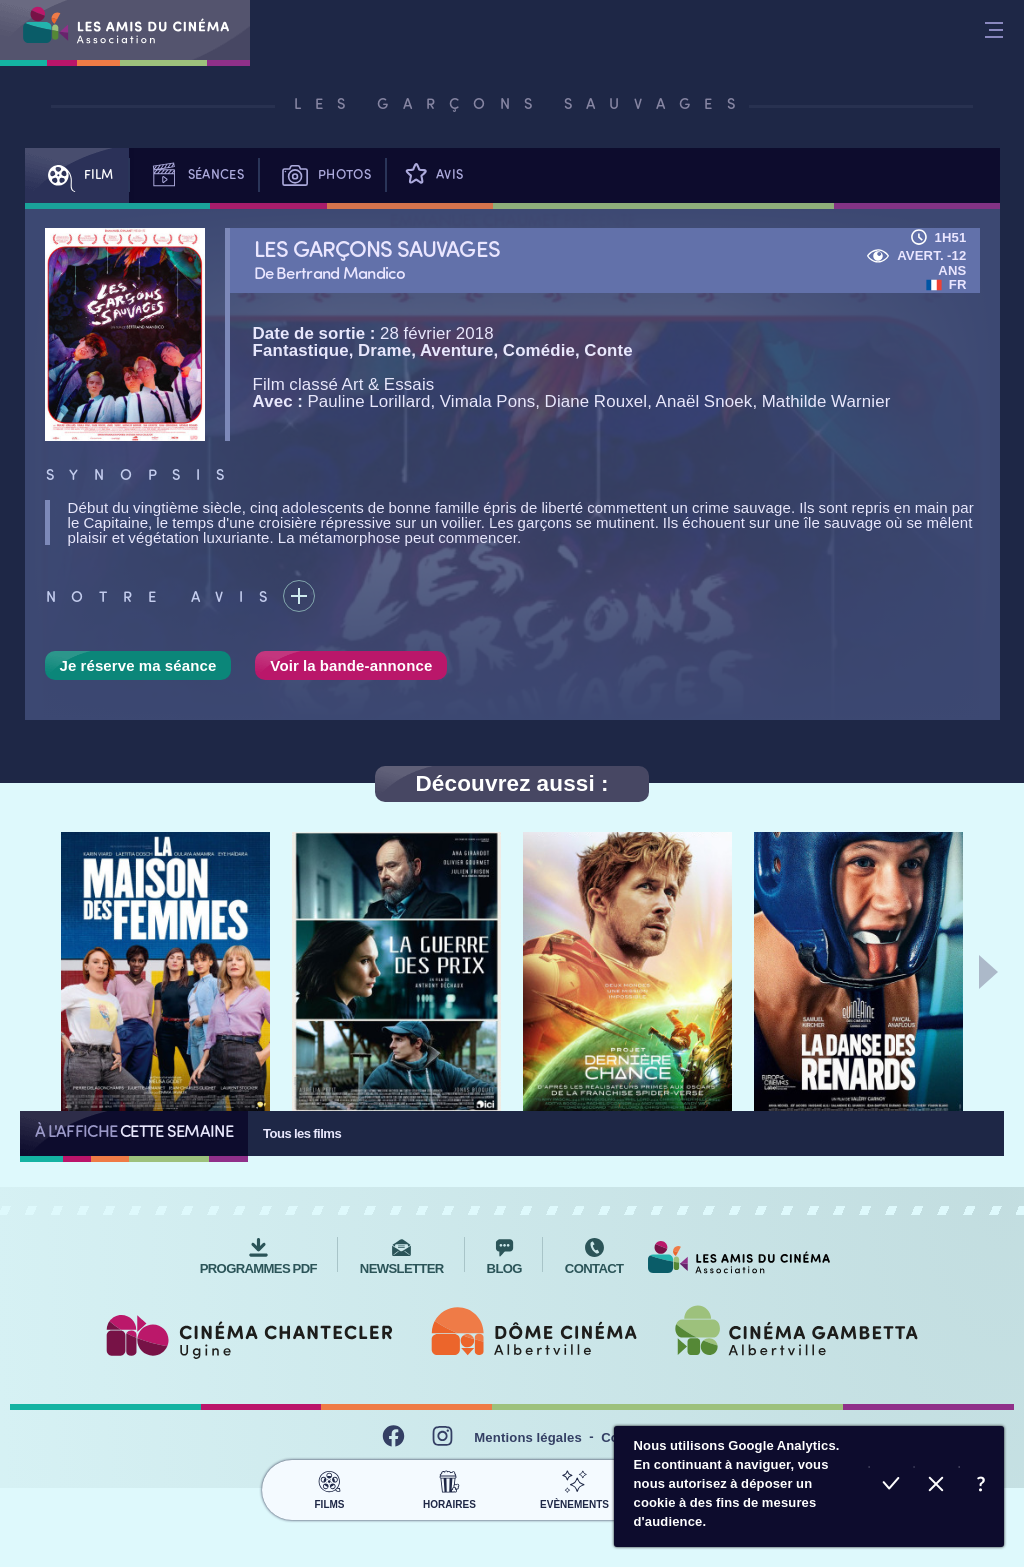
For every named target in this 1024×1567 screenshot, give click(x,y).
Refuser (936, 1486)
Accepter (891, 1486)
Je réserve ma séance (138, 665)
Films (329, 1487)
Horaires (449, 1487)
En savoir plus (981, 1486)
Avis (432, 175)
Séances (194, 175)
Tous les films (302, 1133)
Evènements (574, 1487)
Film (77, 175)
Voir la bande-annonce (351, 665)
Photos (322, 175)
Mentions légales (528, 1437)
